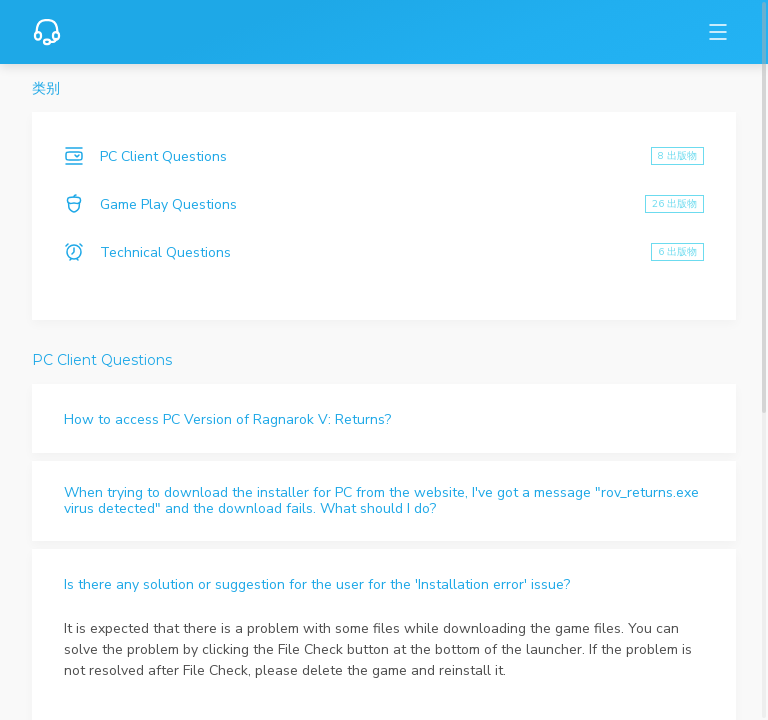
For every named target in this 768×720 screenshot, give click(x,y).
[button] (384, 418)
